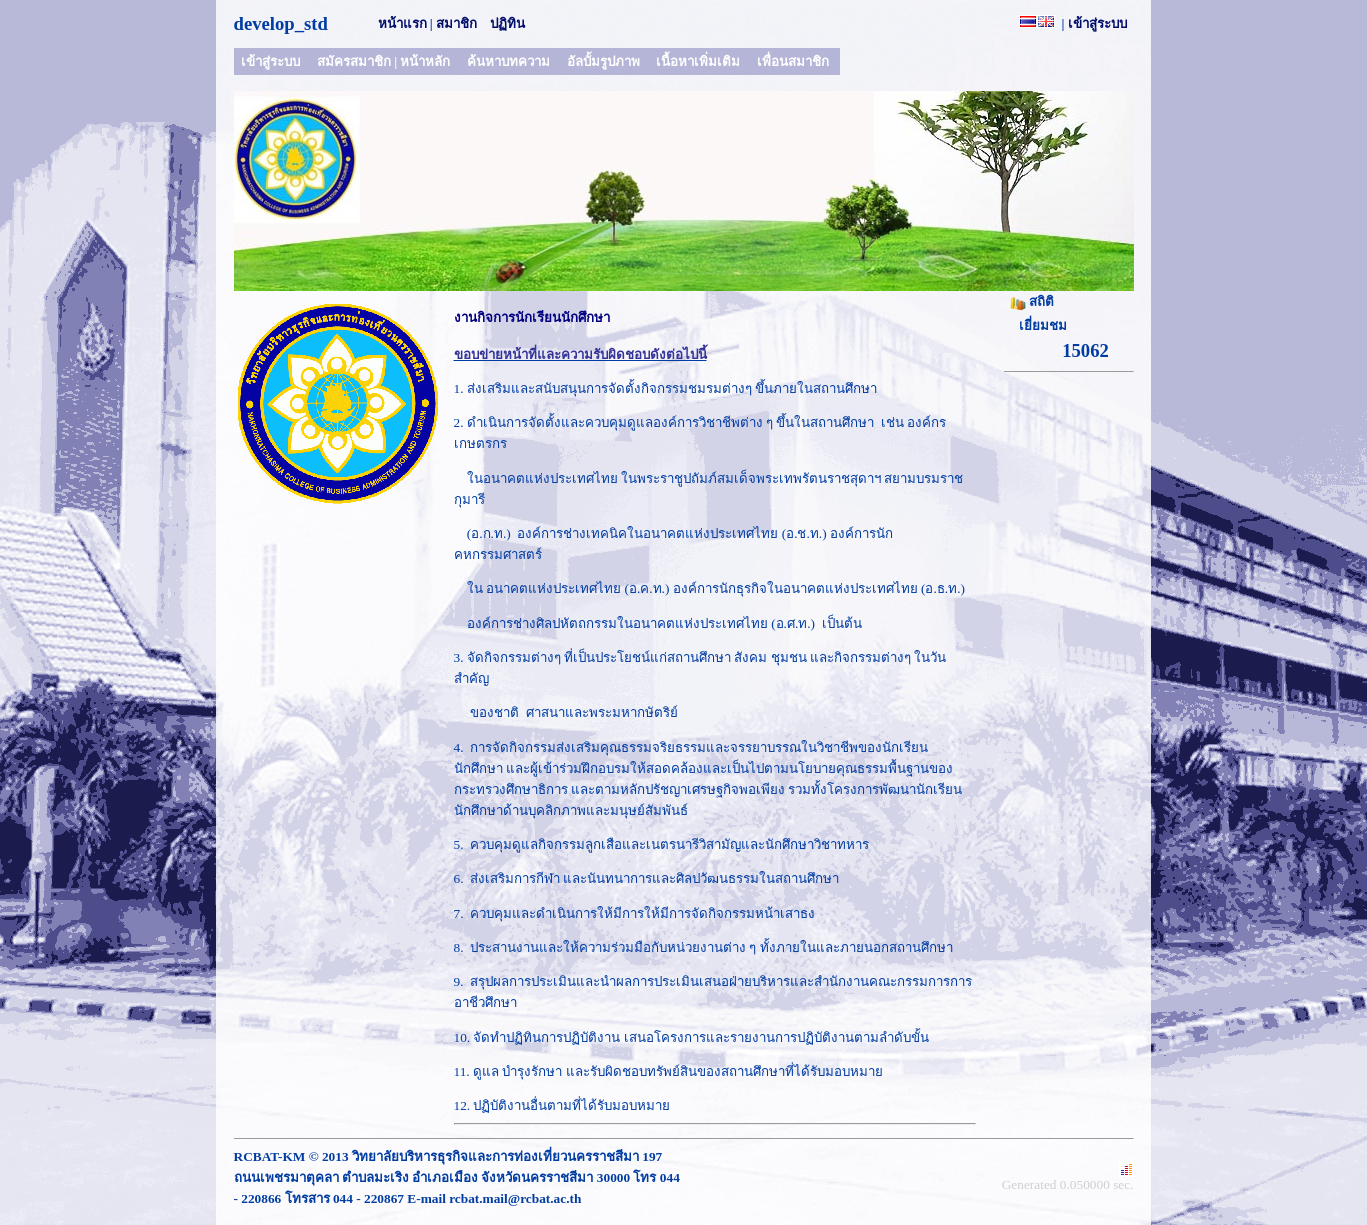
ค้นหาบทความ (508, 61)
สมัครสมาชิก (354, 61)
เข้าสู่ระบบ (1097, 23)
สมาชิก (456, 23)
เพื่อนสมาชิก (793, 61)
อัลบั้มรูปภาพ (603, 61)
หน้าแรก (402, 23)
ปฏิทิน (507, 23)
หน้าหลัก (425, 61)
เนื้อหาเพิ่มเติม (698, 61)
